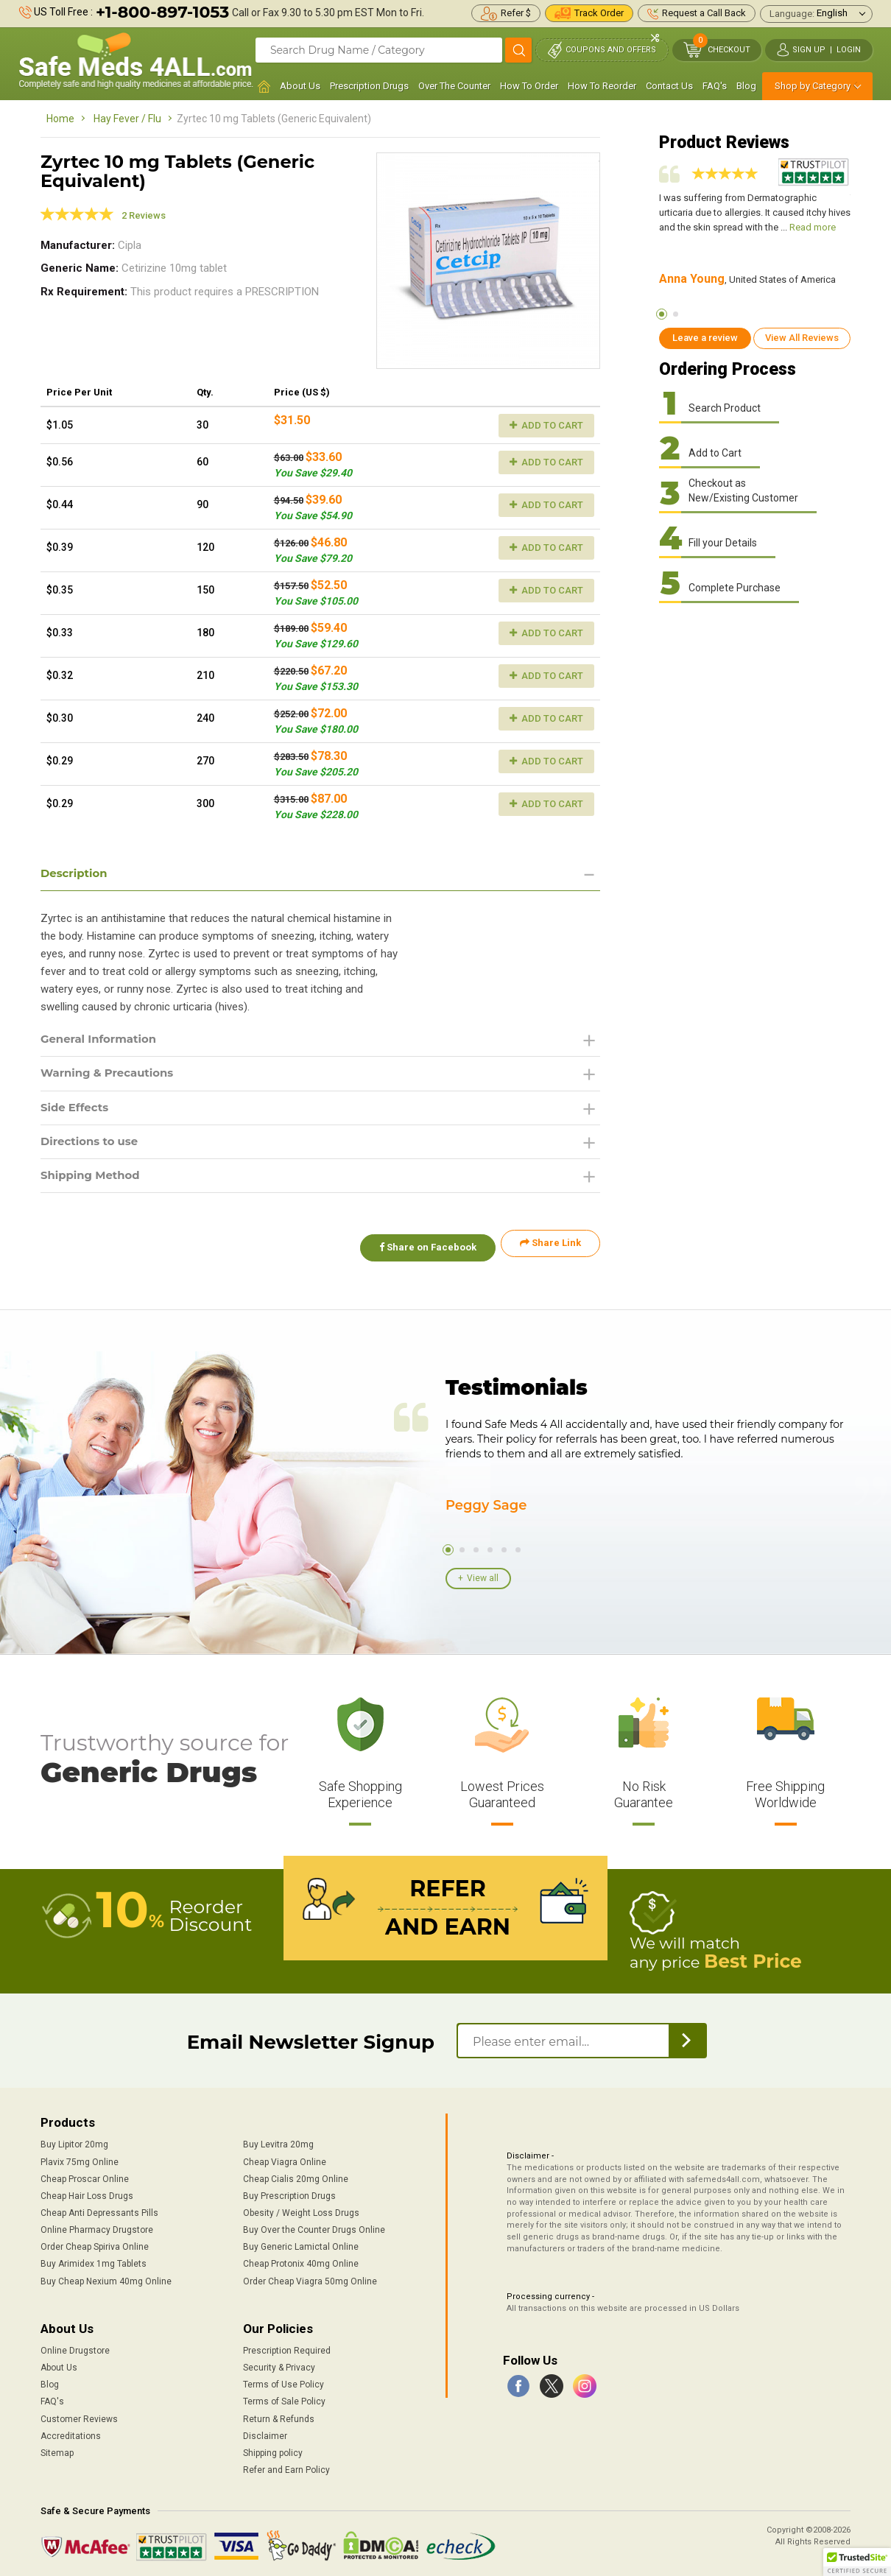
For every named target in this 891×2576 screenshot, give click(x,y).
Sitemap (57, 2449)
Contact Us (669, 85)
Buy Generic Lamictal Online (301, 2243)
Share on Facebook (422, 1250)
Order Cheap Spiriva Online (94, 2243)
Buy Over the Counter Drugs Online (314, 2226)
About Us (300, 85)
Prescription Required (287, 2347)
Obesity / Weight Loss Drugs (301, 2209)
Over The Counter (454, 85)
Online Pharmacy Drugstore (96, 2226)
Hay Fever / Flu (127, 118)
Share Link (550, 1250)
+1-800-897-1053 (162, 12)
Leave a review (705, 337)
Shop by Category (812, 85)
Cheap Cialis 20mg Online (295, 2175)
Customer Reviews (79, 2415)
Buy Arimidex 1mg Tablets (93, 2261)
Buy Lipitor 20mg (74, 2141)
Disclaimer (265, 2432)
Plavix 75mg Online (79, 2158)
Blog (746, 85)
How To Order (529, 85)
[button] (857, 2562)
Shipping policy (273, 2449)
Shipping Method (93, 1182)
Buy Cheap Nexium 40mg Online (106, 2278)
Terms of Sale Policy (284, 2398)
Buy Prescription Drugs (289, 2192)
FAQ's (714, 85)
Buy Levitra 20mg (278, 2141)
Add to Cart (546, 425)
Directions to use (92, 1146)
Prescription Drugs (369, 85)
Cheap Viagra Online (284, 2158)
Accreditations (70, 2432)
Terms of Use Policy (283, 2381)
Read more (812, 227)
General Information (102, 1041)
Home (60, 118)
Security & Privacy (279, 2364)
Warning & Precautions (111, 1076)
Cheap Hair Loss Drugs (86, 2192)
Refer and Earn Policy (286, 2466)
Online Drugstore (75, 2347)
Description (76, 874)
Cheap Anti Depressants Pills (99, 2209)
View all (483, 1577)
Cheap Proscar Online (84, 2175)
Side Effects (76, 1111)
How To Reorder (602, 85)
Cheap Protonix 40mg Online (301, 2261)
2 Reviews (144, 215)
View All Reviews (802, 337)
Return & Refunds (278, 2415)
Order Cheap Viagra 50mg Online (310, 2278)
